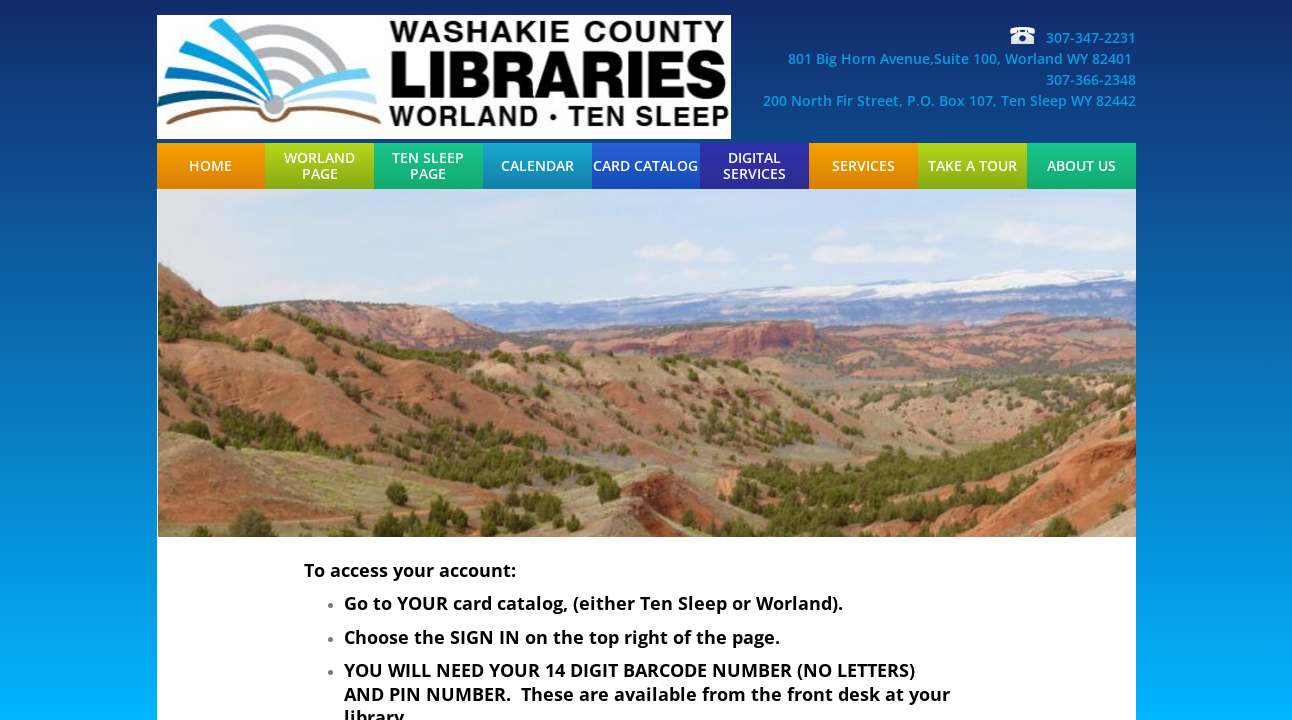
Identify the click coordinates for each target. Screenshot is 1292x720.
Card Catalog (645, 166)
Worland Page (319, 166)
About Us (1081, 166)
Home (210, 166)
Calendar (537, 166)
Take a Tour (972, 166)
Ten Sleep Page (428, 166)
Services (863, 166)
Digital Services (754, 166)
